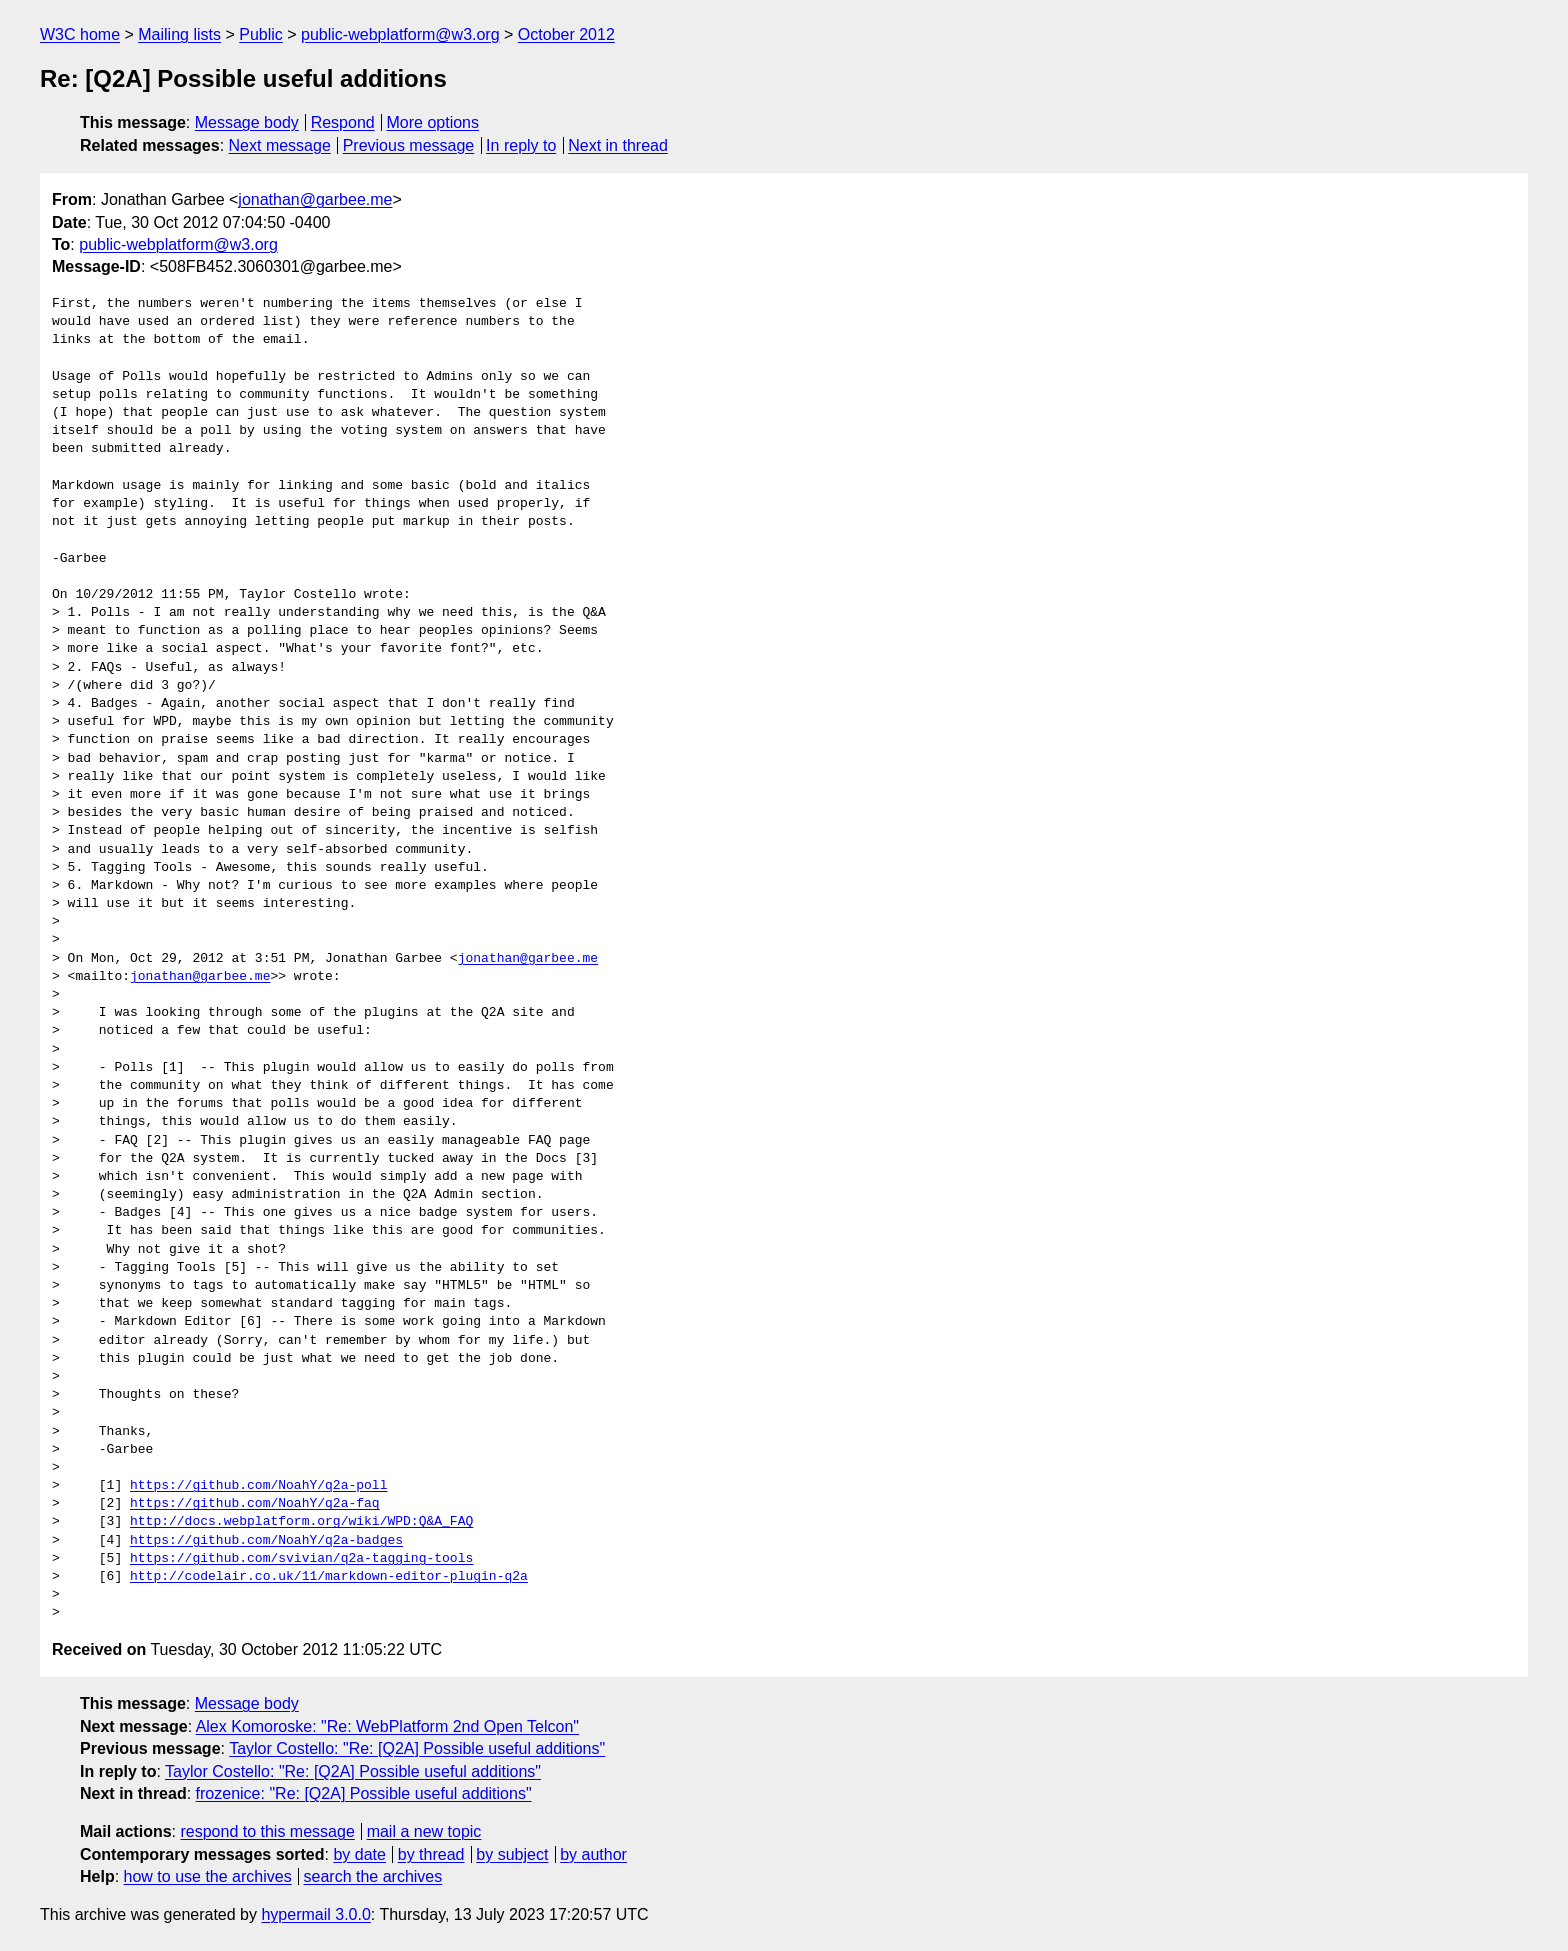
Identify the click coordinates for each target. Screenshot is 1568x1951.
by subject (512, 1854)
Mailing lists (179, 34)
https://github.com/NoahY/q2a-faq (255, 1504)
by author (593, 1854)
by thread (431, 1854)
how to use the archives (208, 1876)
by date (359, 1854)
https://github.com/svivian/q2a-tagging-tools (301, 1559)
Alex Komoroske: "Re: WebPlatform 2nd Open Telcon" (387, 1726)
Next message (280, 145)
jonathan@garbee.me (315, 199)
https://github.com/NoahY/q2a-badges (266, 1541)
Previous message (409, 145)
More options (433, 122)
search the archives (373, 1876)
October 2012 (566, 34)
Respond (343, 122)
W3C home (80, 34)
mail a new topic (424, 1831)
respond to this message (267, 1831)
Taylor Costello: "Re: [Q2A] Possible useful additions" (417, 1748)
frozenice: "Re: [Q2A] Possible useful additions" (364, 1793)
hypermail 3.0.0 (315, 1914)
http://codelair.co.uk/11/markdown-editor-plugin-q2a (329, 1577)
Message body (247, 122)
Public (261, 34)
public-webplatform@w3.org (400, 34)
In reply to (521, 145)
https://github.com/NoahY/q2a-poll (258, 1486)
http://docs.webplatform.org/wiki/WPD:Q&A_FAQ (301, 1522)
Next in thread (618, 145)
